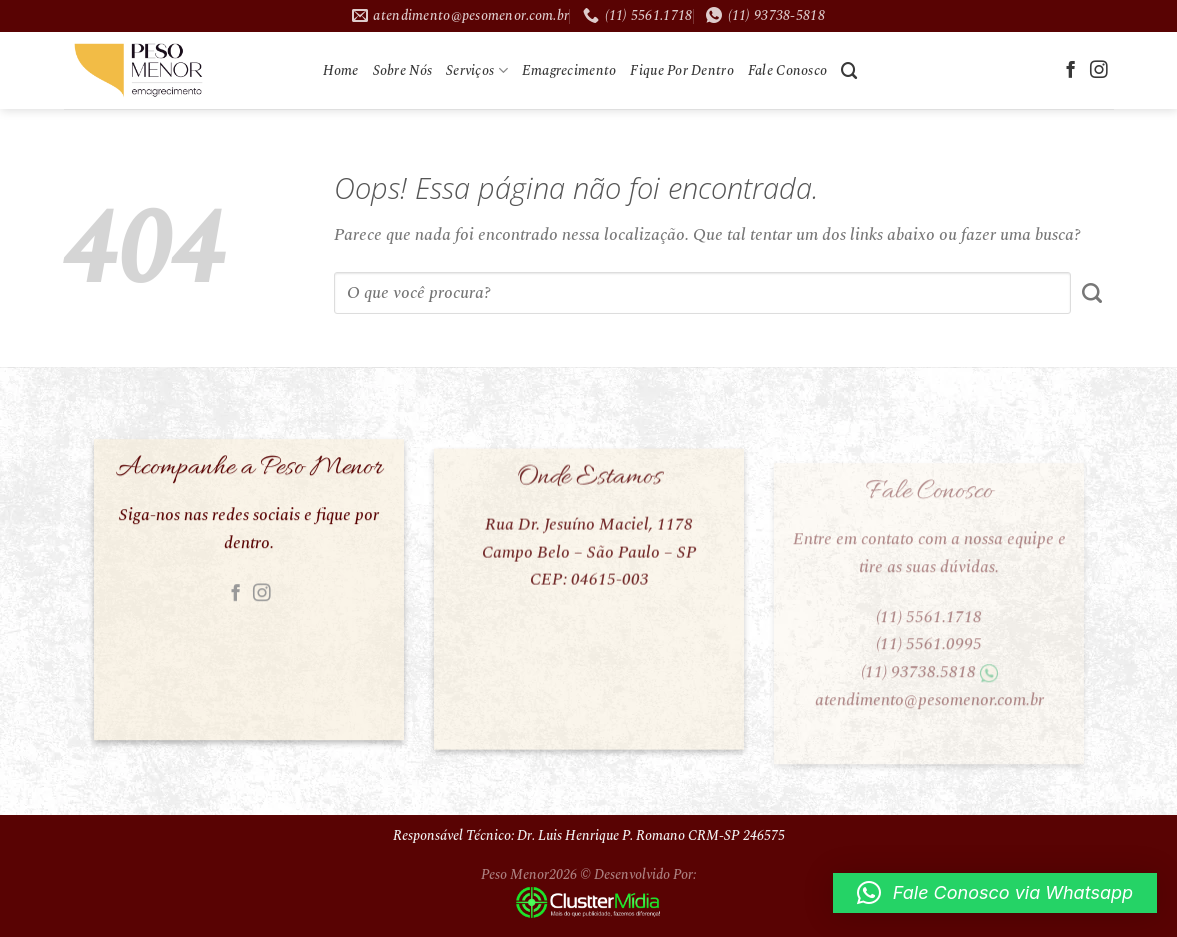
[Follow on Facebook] (1071, 71)
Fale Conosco (787, 70)
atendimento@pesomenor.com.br (928, 712)
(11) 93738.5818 (917, 685)
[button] (995, 893)
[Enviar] (1092, 293)
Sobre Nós (403, 70)
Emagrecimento (569, 70)
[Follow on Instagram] (1099, 71)
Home (341, 70)
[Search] (849, 71)
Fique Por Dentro (681, 70)
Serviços (477, 70)
